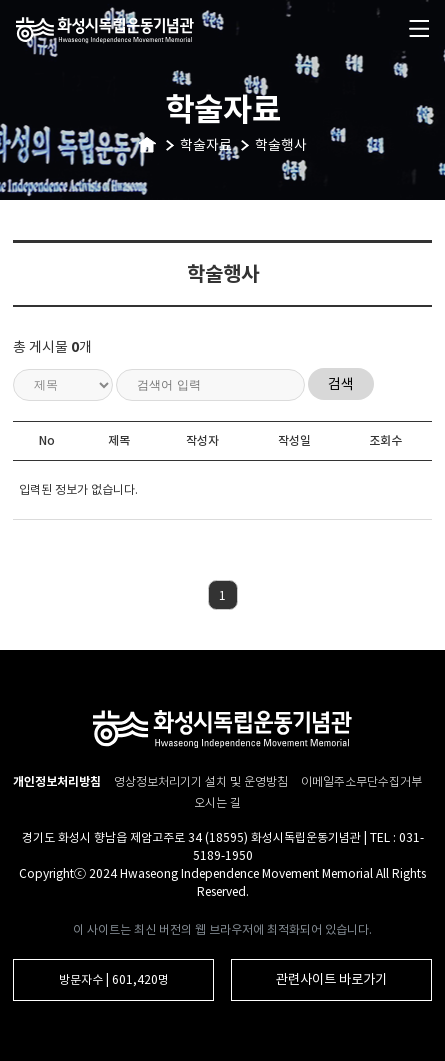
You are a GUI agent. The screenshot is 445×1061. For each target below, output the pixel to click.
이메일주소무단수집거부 (361, 781)
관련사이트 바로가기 (331, 979)
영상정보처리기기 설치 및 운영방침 (202, 781)
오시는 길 (217, 802)
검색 (341, 384)
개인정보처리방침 (57, 781)
